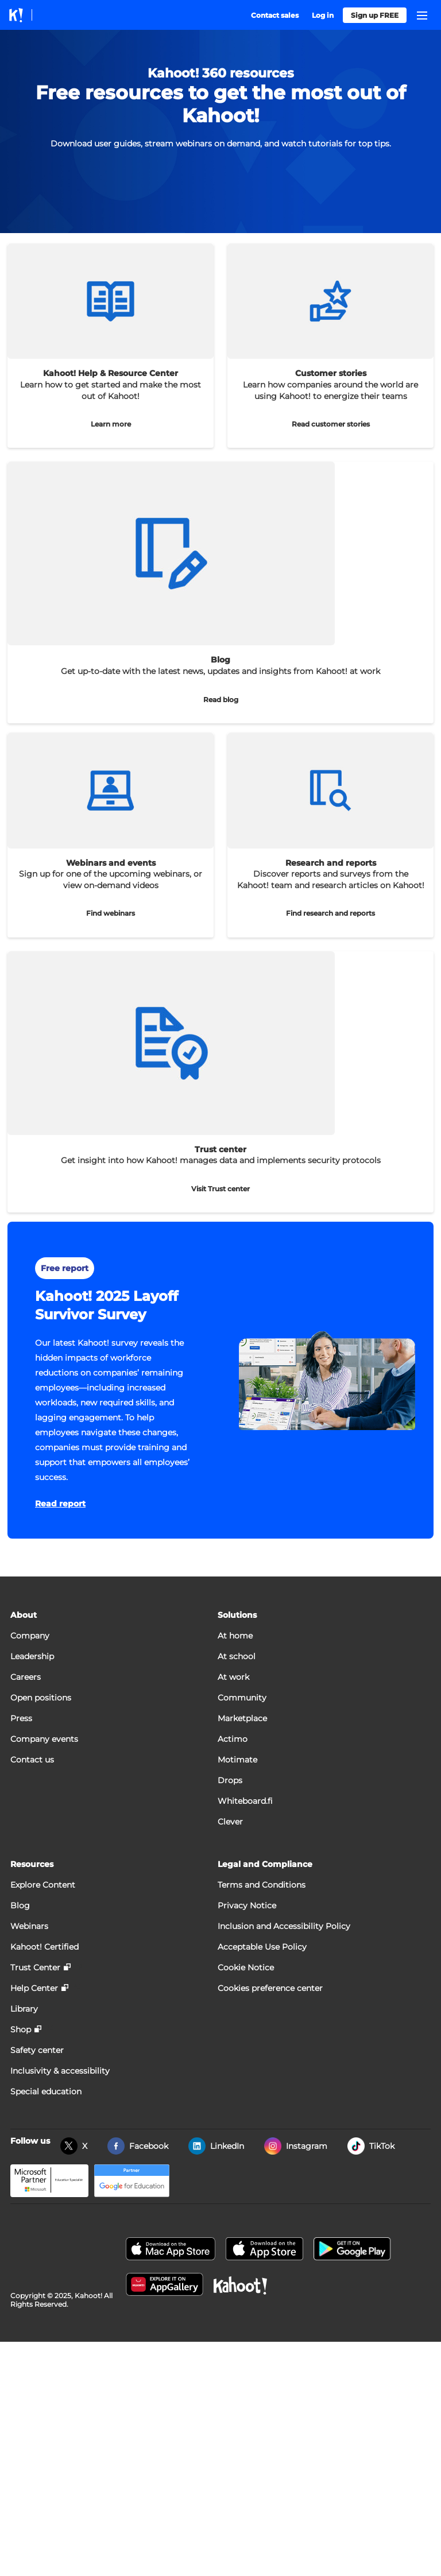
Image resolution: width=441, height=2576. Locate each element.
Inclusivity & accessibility (60, 2071)
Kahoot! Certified (44, 1947)
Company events (44, 1739)
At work (233, 1677)
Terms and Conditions (261, 1885)
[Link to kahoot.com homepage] (16, 14)
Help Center (34, 1988)
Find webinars (110, 913)
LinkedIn (227, 2146)
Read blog (220, 699)
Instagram (306, 2146)
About (23, 1615)
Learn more (111, 424)
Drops (230, 1780)
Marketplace (242, 1718)
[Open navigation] (422, 15)
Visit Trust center (220, 1188)
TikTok (381, 2146)
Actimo (232, 1739)
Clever (230, 1821)
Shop (20, 2029)
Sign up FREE (375, 15)
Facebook (148, 2146)
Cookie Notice (246, 1967)
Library (24, 2009)
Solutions (237, 1615)
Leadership (32, 1656)
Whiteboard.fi (245, 1801)
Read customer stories (331, 424)
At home (235, 1635)
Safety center (37, 2050)
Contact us (32, 1759)
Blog (20, 1905)
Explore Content (42, 1885)
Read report (60, 1503)
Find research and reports (330, 913)
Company (29, 1635)
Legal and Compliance (265, 1864)
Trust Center (35, 1967)
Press (21, 1718)
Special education (46, 2091)
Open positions (40, 1697)
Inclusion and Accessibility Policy (284, 1926)
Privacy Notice (247, 1905)
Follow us (30, 2141)
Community (242, 1697)
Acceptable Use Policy (262, 1947)
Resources (31, 1864)
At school (237, 1656)
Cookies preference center (270, 1988)
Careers (25, 1677)
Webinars (29, 1926)
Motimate (237, 1759)
